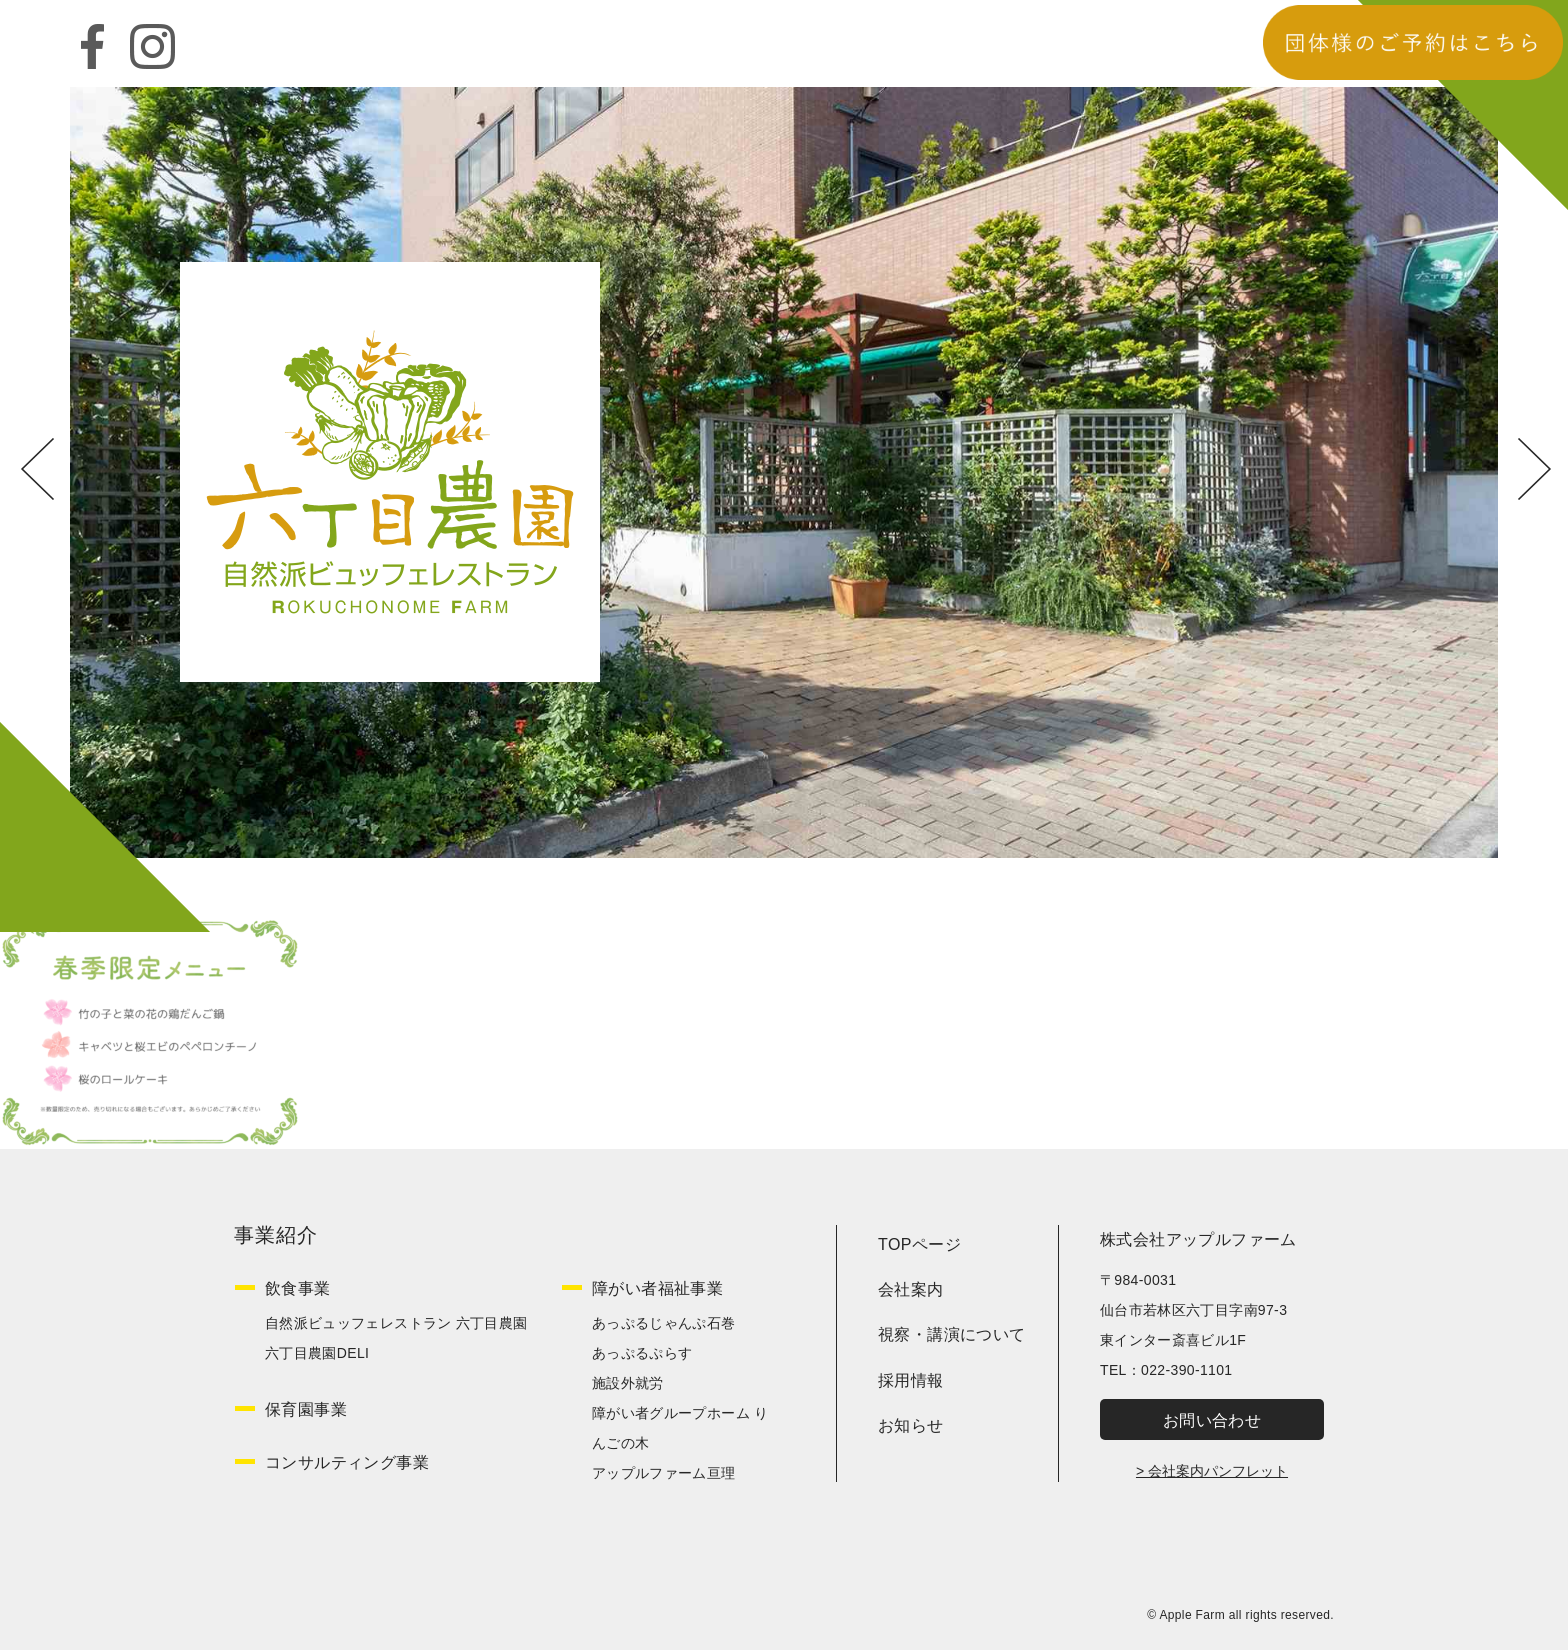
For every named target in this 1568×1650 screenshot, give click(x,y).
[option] (784, 472)
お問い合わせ (1212, 1420)
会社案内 (911, 1289)
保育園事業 (306, 1409)
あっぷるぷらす (642, 1353)
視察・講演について (952, 1334)
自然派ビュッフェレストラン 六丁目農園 (396, 1323)
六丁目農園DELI (317, 1353)
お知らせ (911, 1425)
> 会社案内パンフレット (1212, 1471)
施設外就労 (628, 1383)
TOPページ (919, 1244)
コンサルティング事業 (347, 1462)
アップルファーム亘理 (664, 1473)
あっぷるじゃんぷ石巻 (664, 1323)
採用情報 (911, 1380)
